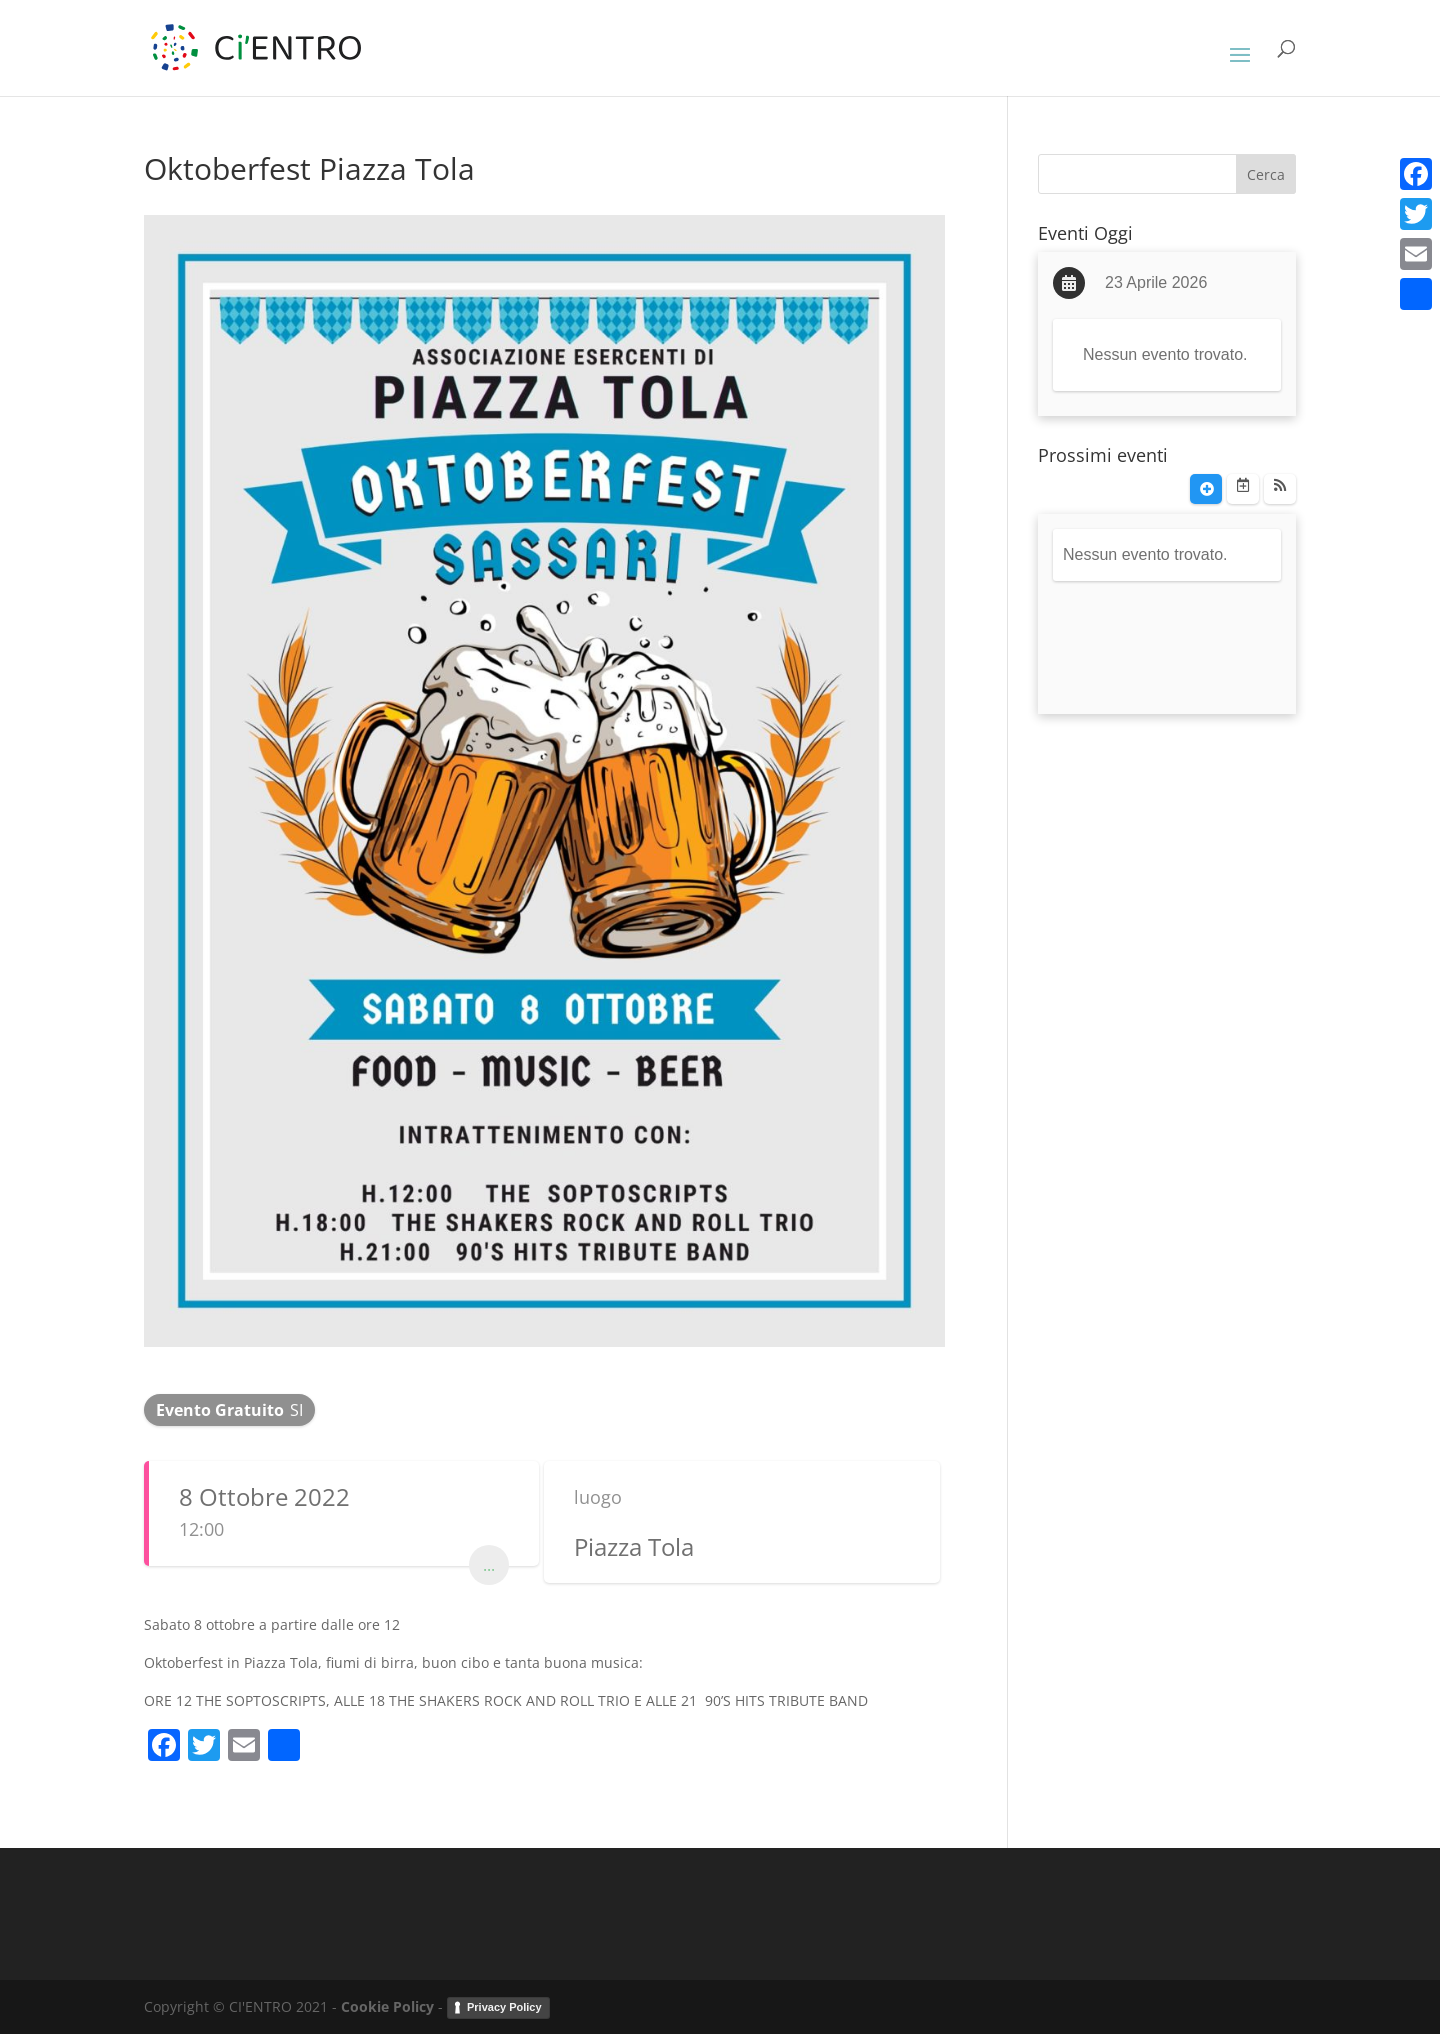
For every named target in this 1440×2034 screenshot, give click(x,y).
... (489, 1565)
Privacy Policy (504, 2007)
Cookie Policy (387, 2006)
